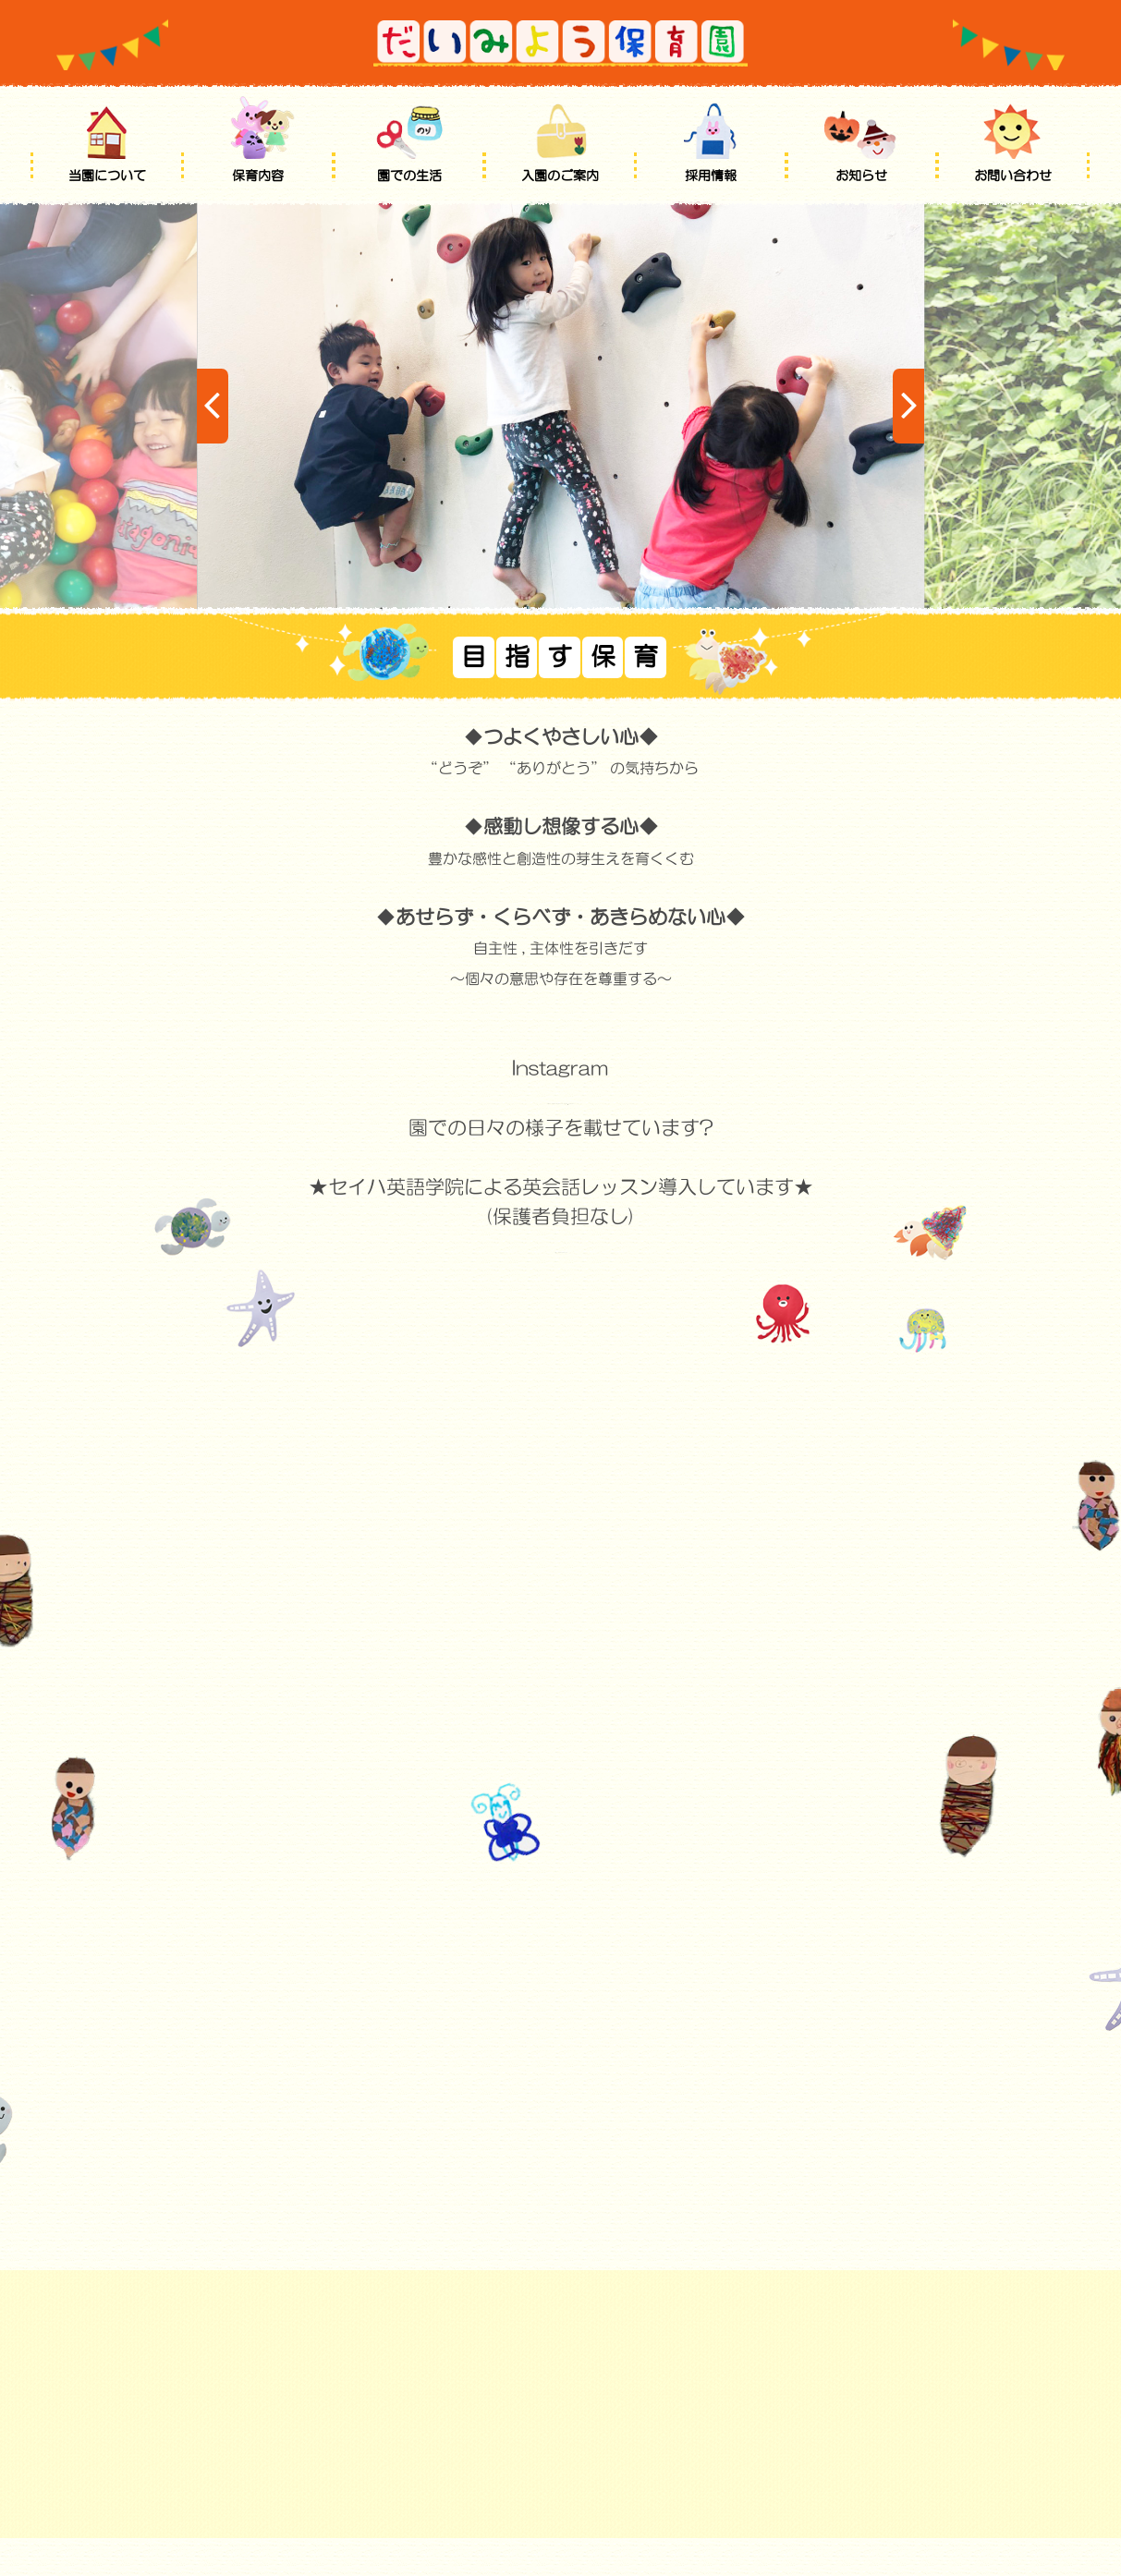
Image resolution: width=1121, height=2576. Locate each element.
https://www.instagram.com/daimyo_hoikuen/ (561, 1097)
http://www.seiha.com (561, 1246)
